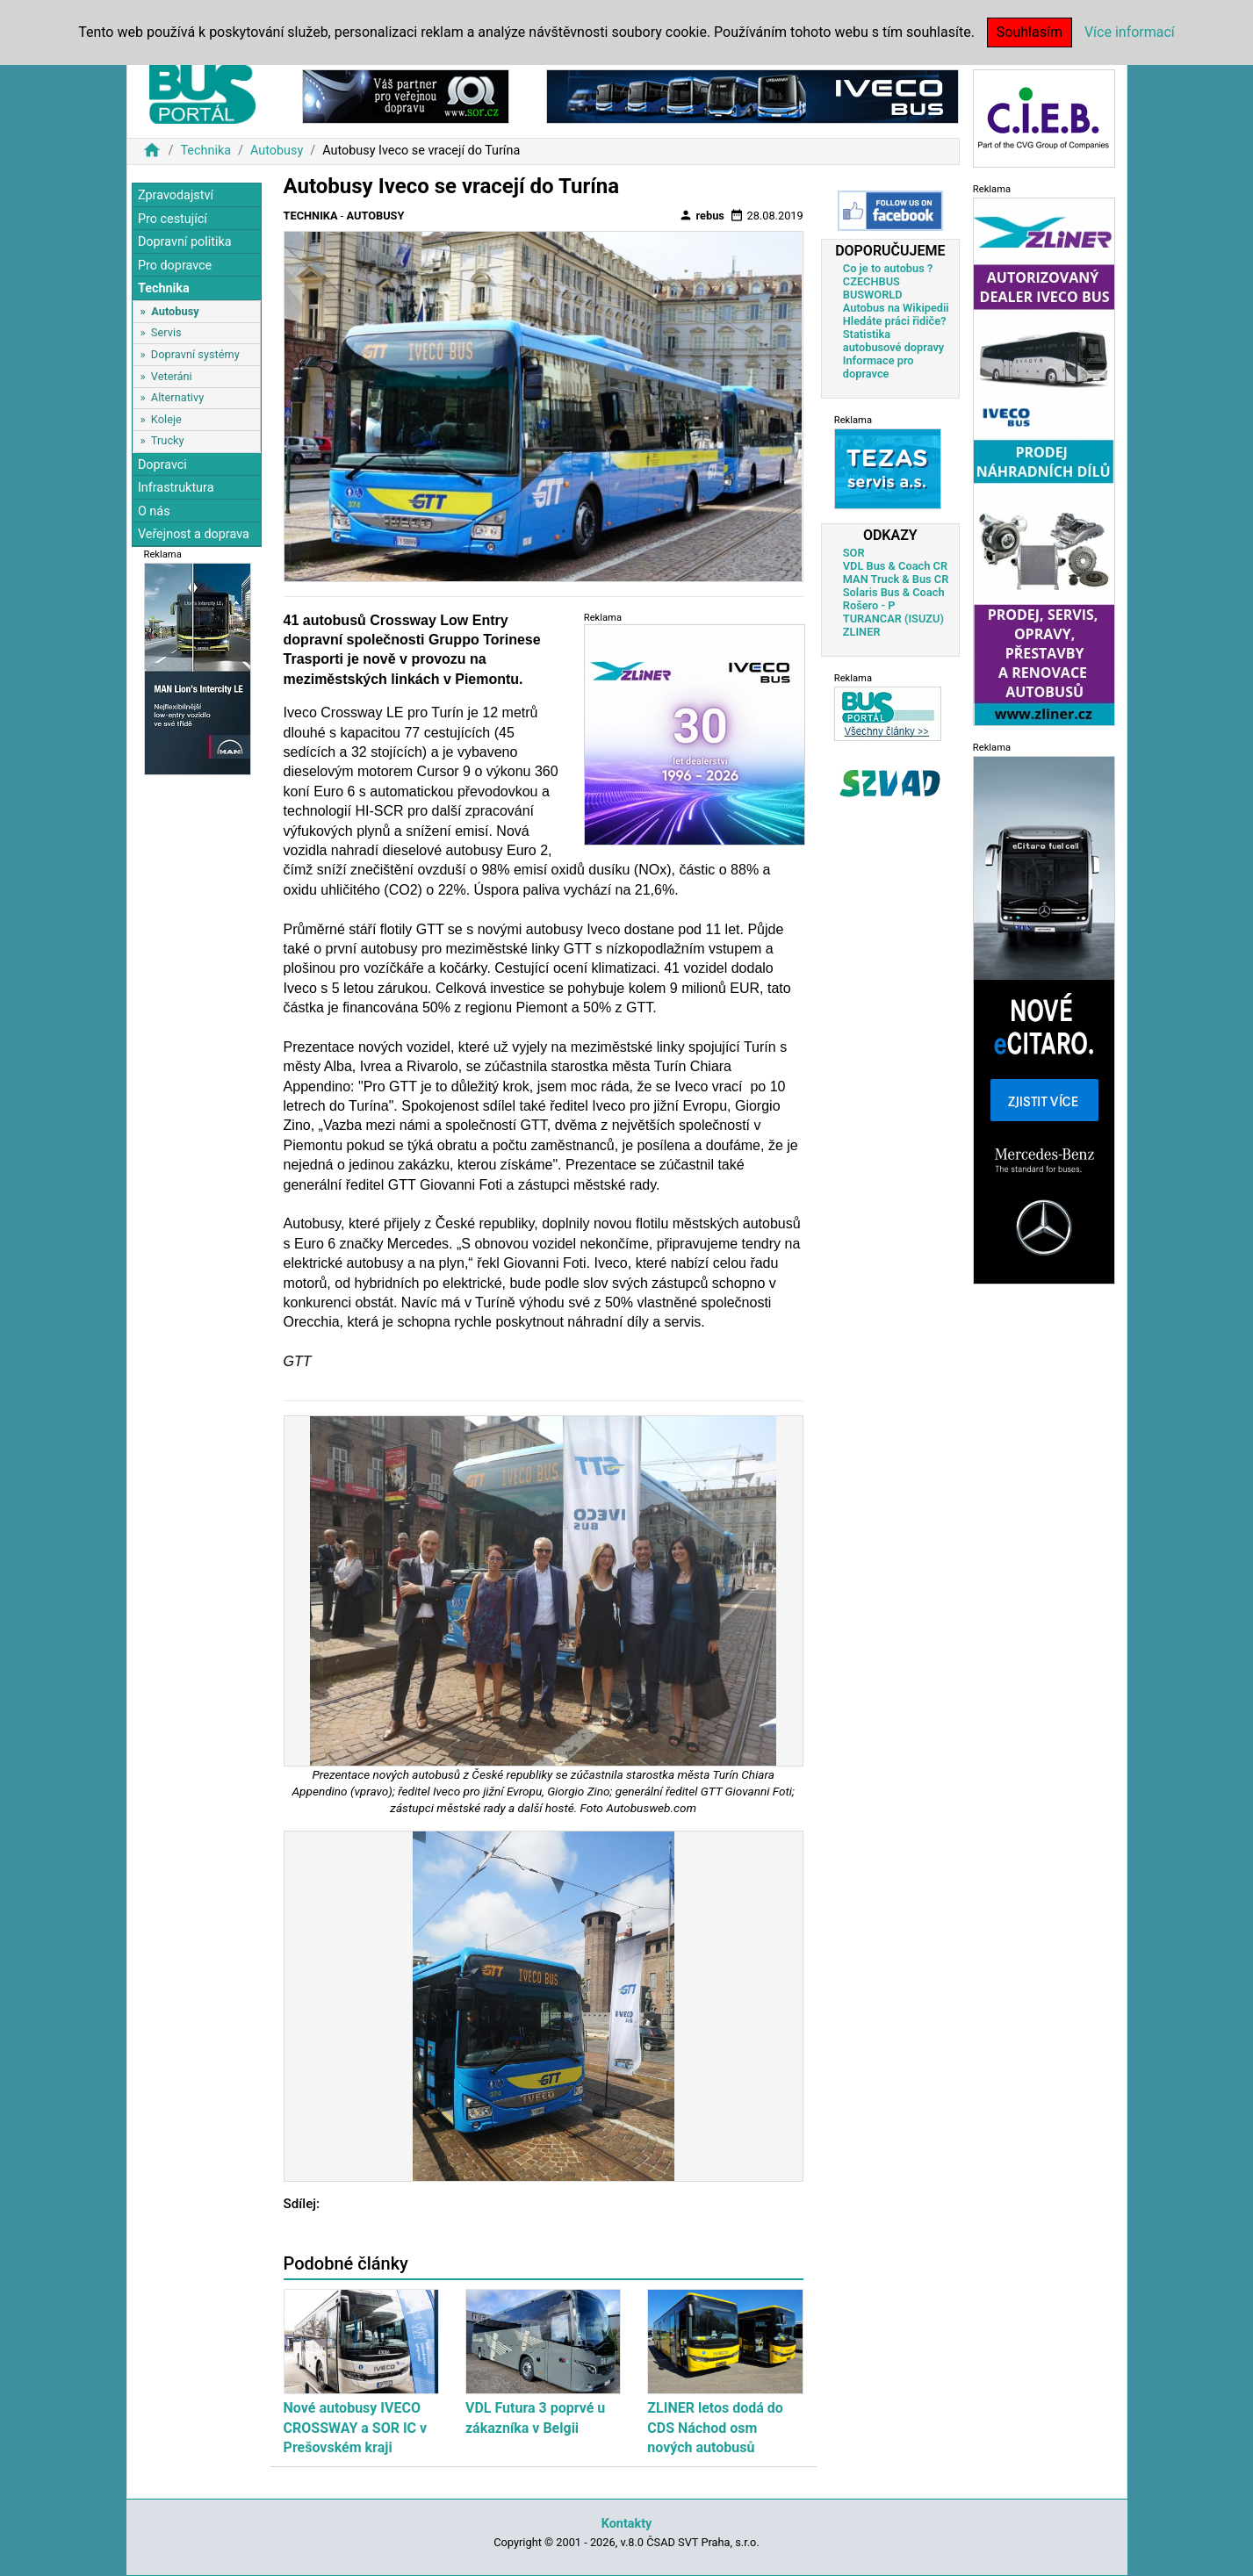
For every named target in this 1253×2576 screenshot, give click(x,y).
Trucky (167, 440)
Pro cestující (172, 219)
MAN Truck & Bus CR (896, 579)
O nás (154, 511)
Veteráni (171, 376)
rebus (701, 215)
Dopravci (162, 464)
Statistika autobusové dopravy (893, 340)
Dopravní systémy (195, 354)
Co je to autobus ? (888, 268)
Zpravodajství (175, 195)
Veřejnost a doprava (193, 534)
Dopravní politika (185, 241)
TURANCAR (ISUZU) (893, 618)
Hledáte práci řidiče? (895, 320)
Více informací (1129, 32)
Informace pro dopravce (878, 367)
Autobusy (276, 150)
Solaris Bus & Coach (894, 592)
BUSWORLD (873, 294)
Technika (205, 150)
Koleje (166, 419)
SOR (854, 552)
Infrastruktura (176, 487)
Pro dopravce (175, 265)
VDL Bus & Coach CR (895, 565)
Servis (166, 332)
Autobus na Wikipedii (896, 307)
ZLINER (862, 631)
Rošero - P (869, 605)
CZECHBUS (871, 281)
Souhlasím (1029, 32)
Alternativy (177, 397)
